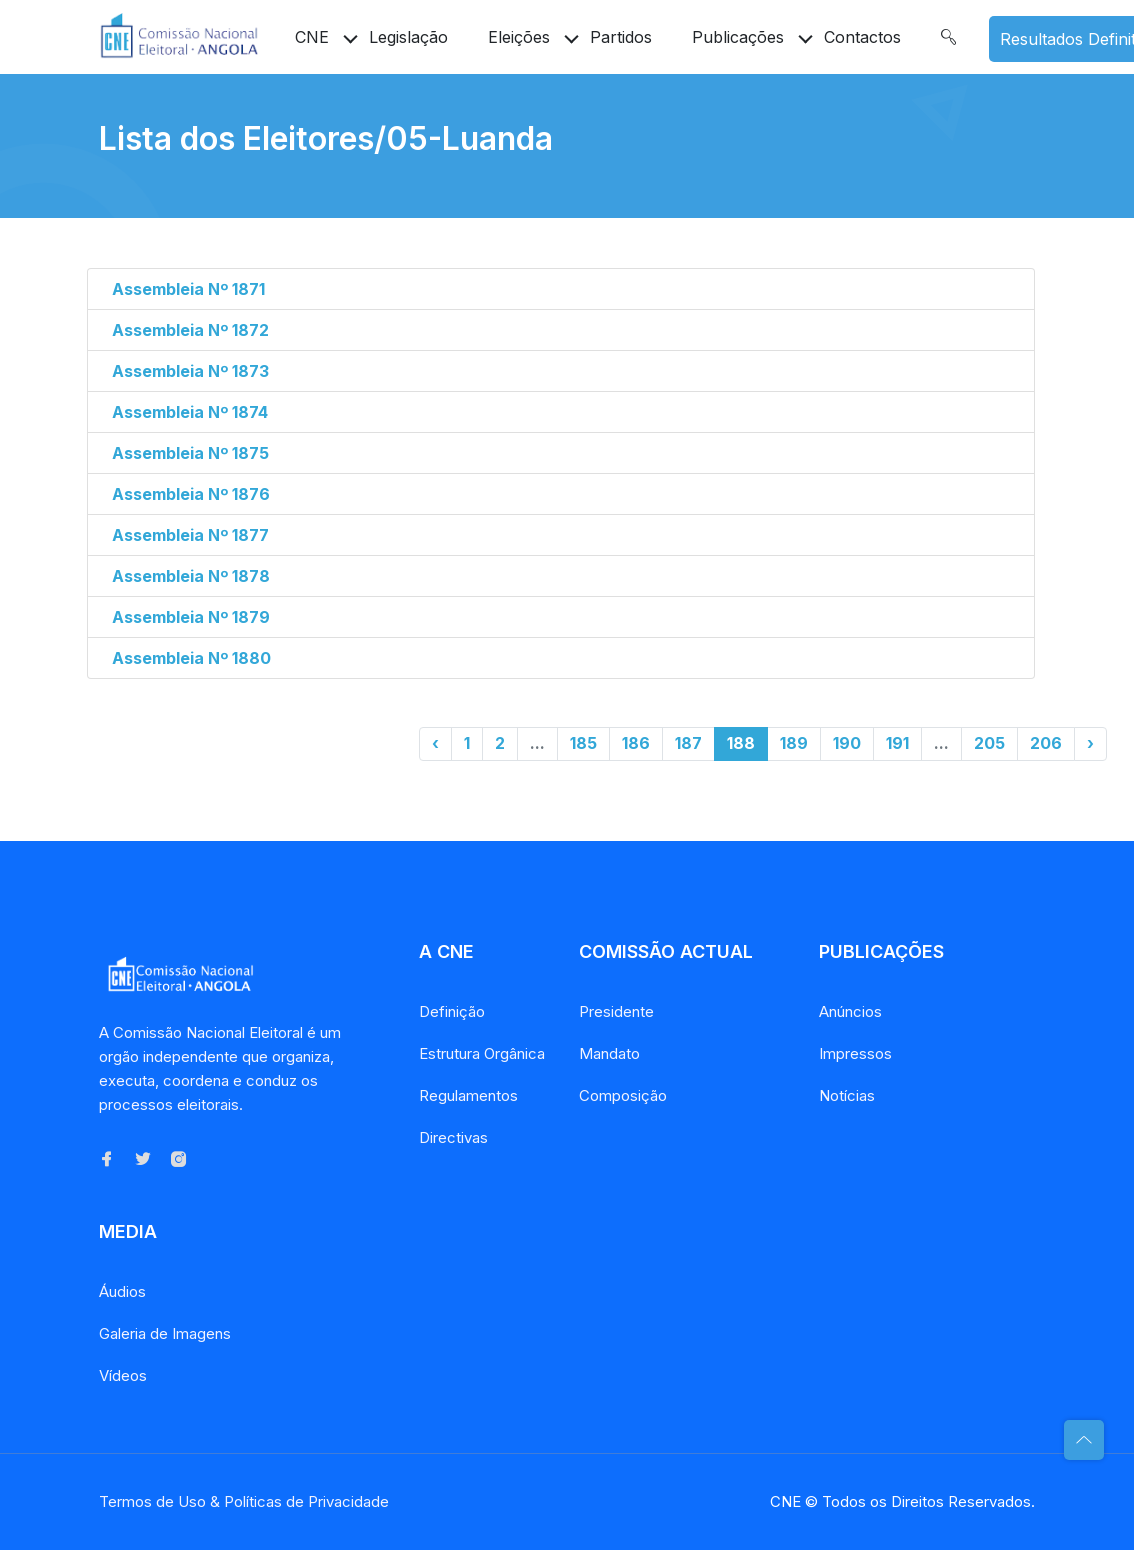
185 (583, 743)
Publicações (738, 37)
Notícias (847, 1095)
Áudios (122, 1291)
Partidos (621, 37)
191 (897, 743)
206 (1046, 743)
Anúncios (850, 1011)
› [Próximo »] (1090, 743)
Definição (452, 1011)
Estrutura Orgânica (482, 1053)
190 (847, 743)
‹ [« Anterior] (435, 743)
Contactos (862, 37)
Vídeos (123, 1375)
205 (989, 743)
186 (636, 743)
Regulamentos (468, 1095)
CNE (312, 37)
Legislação (408, 37)
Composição (623, 1095)
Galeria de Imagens (165, 1333)
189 (794, 743)
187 (688, 743)
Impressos (855, 1053)
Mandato (609, 1053)
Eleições (519, 37)
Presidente (616, 1011)
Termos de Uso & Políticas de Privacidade (244, 1501)
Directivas (453, 1137)
